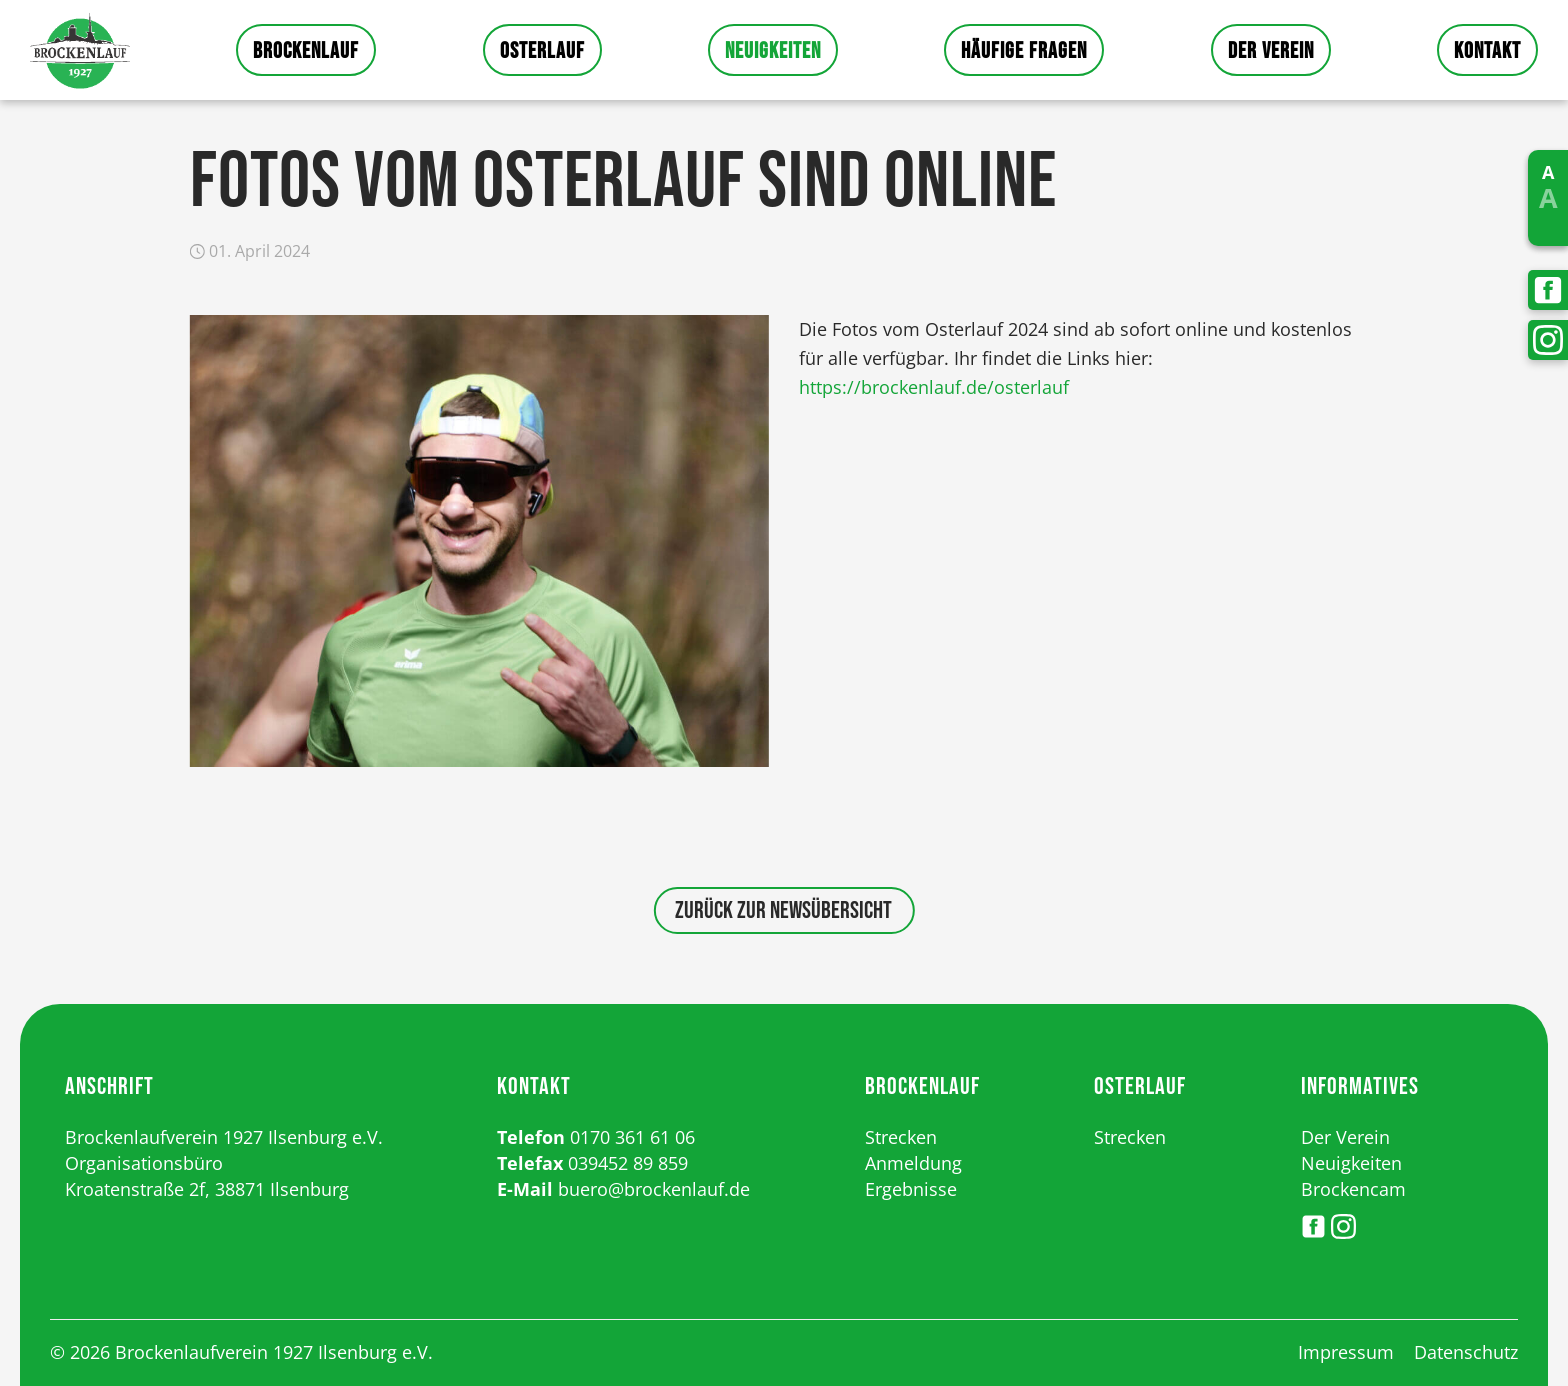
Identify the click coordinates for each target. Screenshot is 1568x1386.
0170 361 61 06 (632, 1137)
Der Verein (1271, 51)
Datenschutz (1466, 1352)
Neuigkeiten (773, 51)
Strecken (901, 1137)
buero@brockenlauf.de (654, 1189)
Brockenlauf (306, 51)
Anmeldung (913, 1163)
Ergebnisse (911, 1189)
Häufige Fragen (1024, 51)
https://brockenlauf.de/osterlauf (934, 387)
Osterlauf (542, 51)
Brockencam (1353, 1189)
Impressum (1346, 1352)
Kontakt (1487, 51)
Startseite (80, 50)
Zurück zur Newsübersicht (783, 910)
